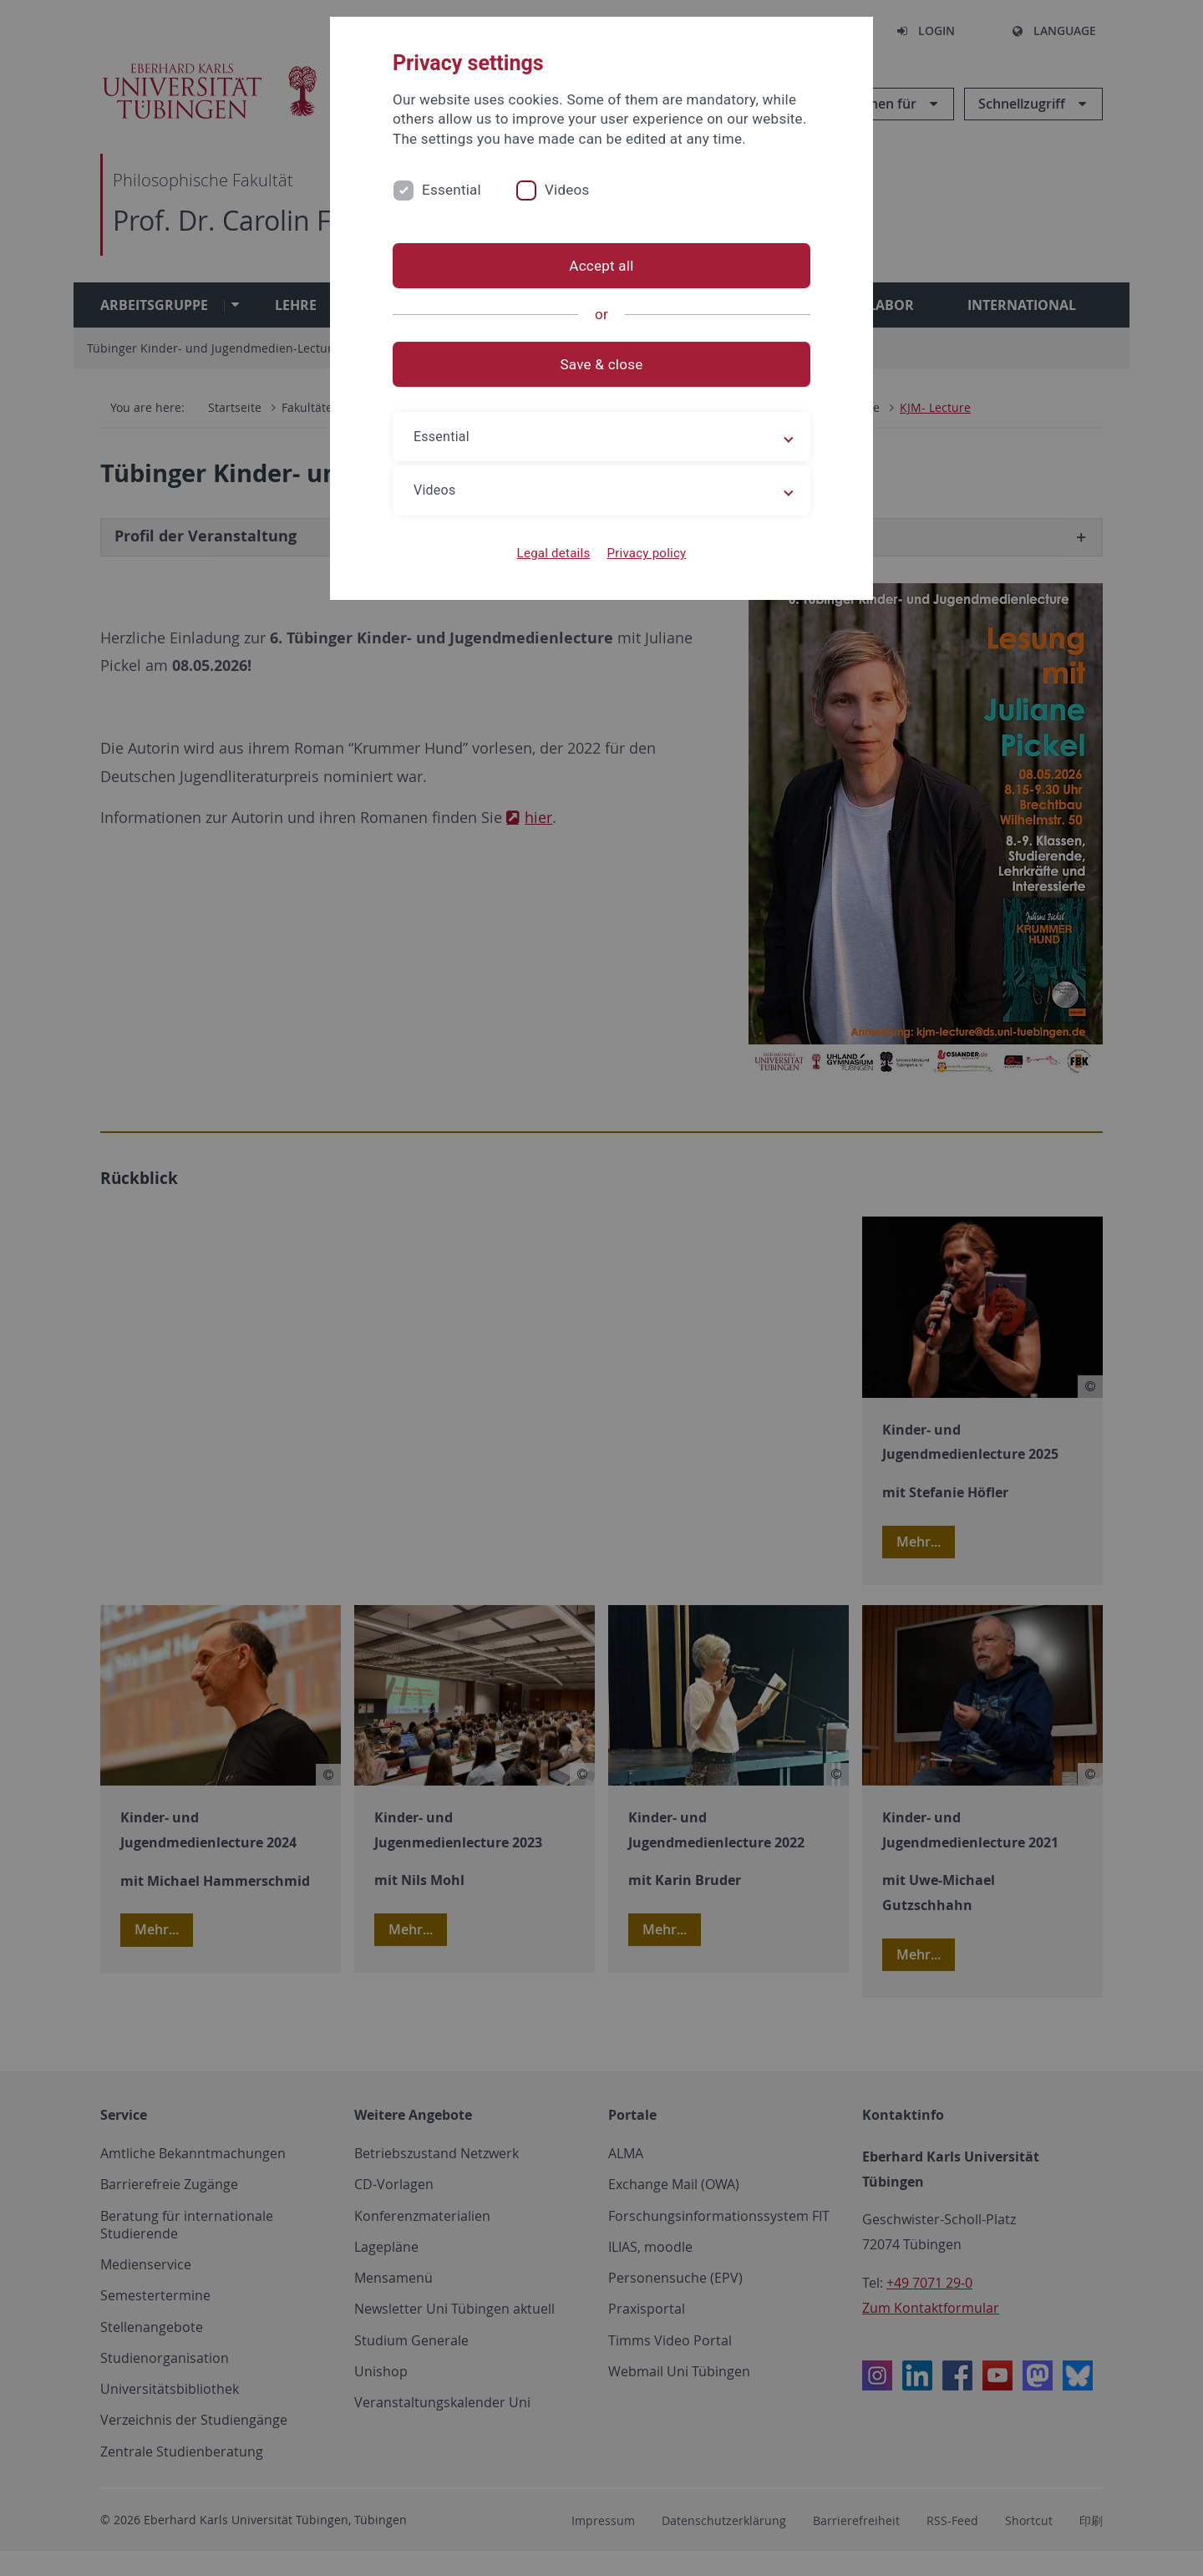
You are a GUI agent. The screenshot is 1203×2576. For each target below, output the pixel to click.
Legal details (554, 553)
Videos (567, 189)
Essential (451, 189)
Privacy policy (646, 553)
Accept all (601, 265)
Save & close (602, 364)
